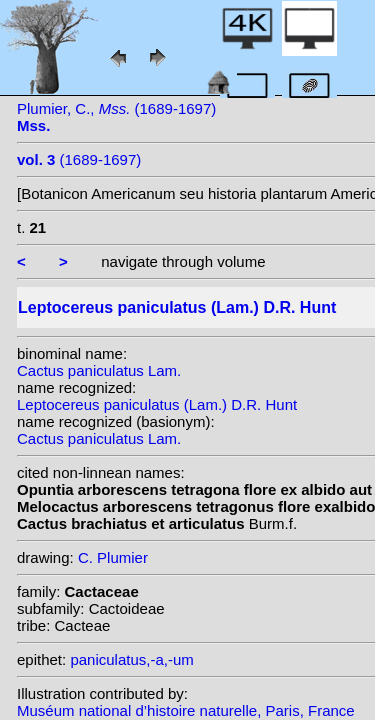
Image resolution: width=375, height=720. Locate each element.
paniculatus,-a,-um (131, 659)
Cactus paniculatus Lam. (99, 370)
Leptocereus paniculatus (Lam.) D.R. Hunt (157, 404)
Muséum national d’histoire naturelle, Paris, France (186, 710)
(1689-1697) (79, 159)
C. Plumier (113, 557)
